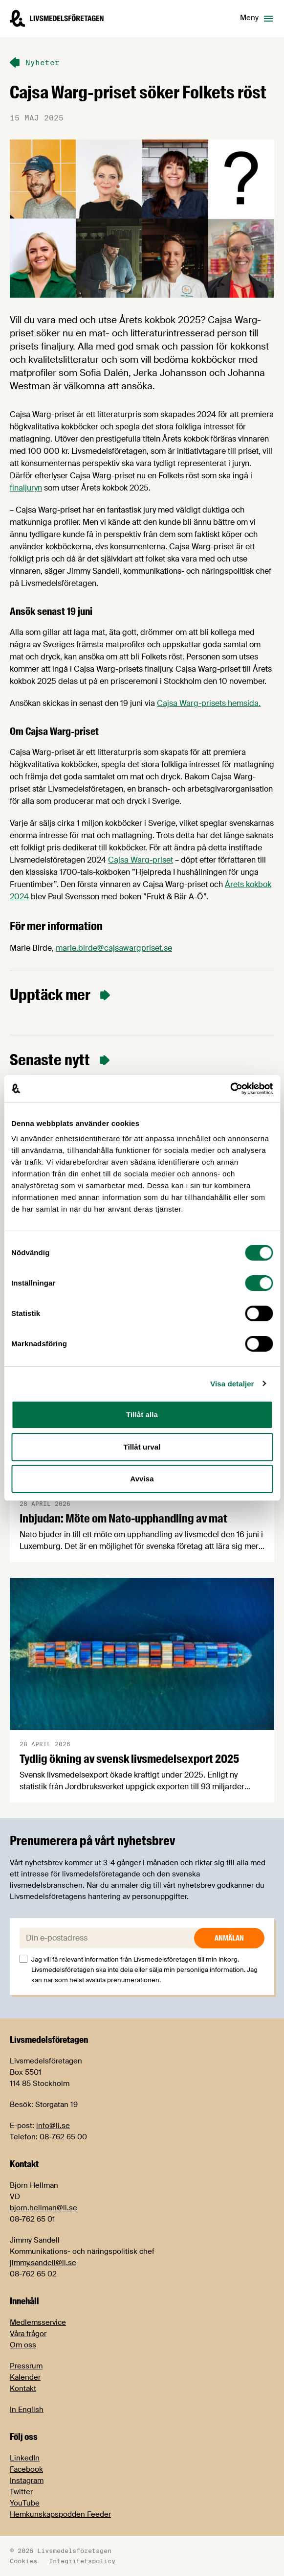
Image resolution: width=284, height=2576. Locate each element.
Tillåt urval (142, 1447)
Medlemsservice (38, 2322)
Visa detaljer (232, 1384)
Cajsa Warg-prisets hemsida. (209, 703)
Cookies (23, 2560)
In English (27, 2409)
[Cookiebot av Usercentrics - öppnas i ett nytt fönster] (230, 1088)
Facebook (26, 2469)
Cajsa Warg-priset (140, 860)
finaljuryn (26, 488)
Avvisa (141, 1479)
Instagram (27, 2480)
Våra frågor (28, 2334)
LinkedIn (25, 2458)
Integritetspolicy (82, 2560)
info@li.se (53, 2126)
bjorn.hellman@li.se (43, 2208)
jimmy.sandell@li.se (43, 2263)
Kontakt (23, 2388)
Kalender (25, 2377)
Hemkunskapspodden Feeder (60, 2514)
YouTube (25, 2503)
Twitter (21, 2492)
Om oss (23, 2345)
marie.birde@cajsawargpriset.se (114, 948)
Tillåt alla (142, 1414)
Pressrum (26, 2366)
